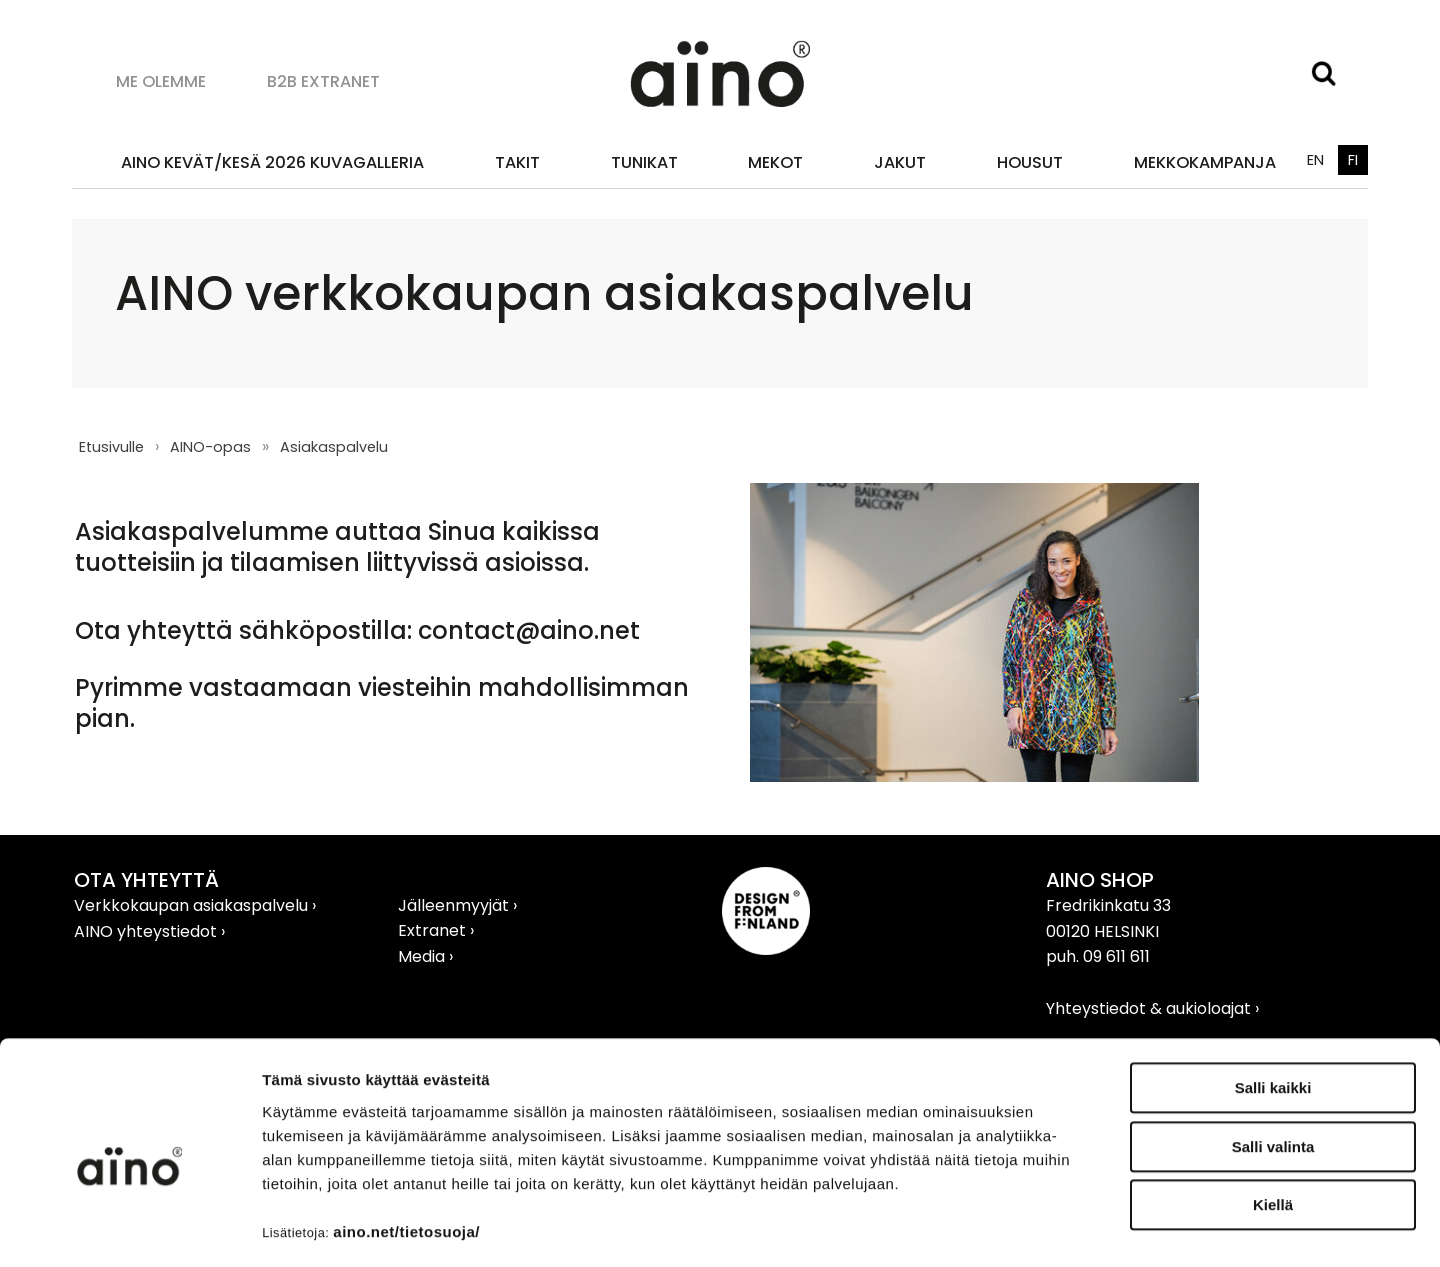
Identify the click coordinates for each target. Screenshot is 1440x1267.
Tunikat (644, 162)
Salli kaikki (1273, 1002)
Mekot (775, 162)
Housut (1030, 162)
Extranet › (436, 930)
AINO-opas (210, 447)
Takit (517, 162)
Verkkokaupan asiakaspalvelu (193, 905)
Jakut (900, 162)
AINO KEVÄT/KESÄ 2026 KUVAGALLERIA (272, 162)
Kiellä (1273, 1119)
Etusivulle (111, 447)
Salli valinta (1273, 1061)
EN (1315, 160)
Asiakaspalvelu (334, 447)
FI (1353, 160)
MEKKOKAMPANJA (1205, 162)
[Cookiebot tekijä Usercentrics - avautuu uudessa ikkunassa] (129, 1228)
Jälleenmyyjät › (457, 905)
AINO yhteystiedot (147, 931)
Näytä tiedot (1069, 1227)
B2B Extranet (323, 81)
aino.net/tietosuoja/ (406, 1145)
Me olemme (161, 81)
